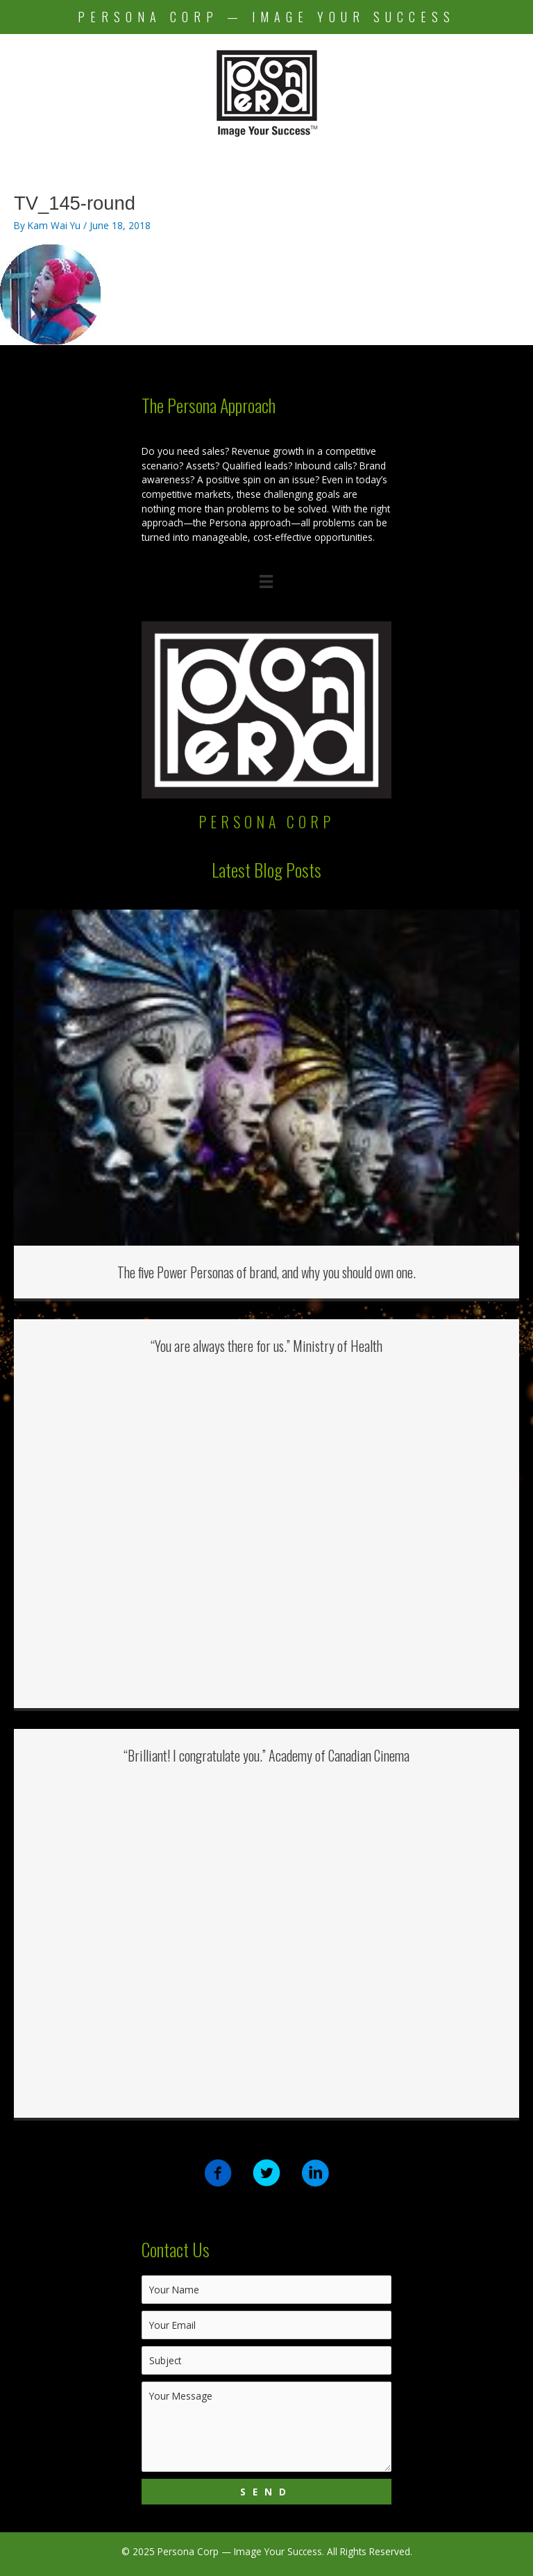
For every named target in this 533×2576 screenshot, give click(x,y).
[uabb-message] (266, 2427)
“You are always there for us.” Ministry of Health (266, 1345)
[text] (266, 2289)
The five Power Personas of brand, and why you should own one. (266, 1272)
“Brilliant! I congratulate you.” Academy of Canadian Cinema (266, 1755)
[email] (266, 2325)
